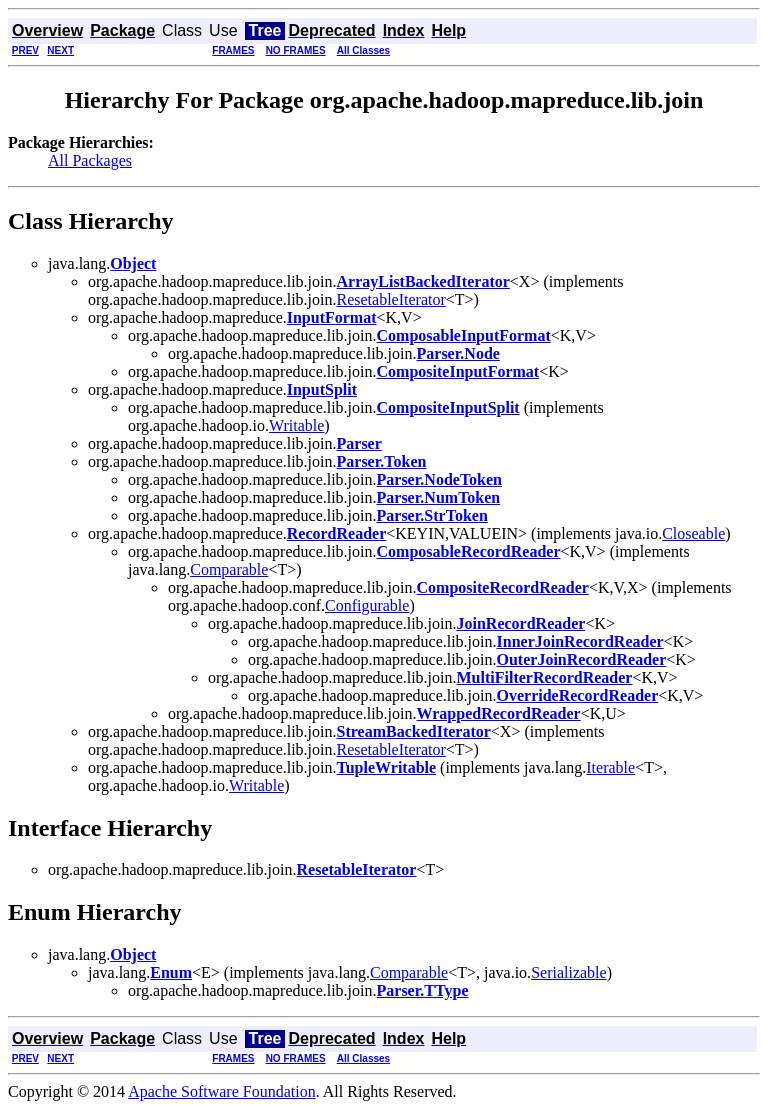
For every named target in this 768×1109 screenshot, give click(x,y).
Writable (296, 425)
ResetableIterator (391, 299)
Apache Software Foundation (222, 1091)
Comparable (229, 569)
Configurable (367, 605)
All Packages (90, 160)
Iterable (610, 767)
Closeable (693, 533)
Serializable (569, 972)
